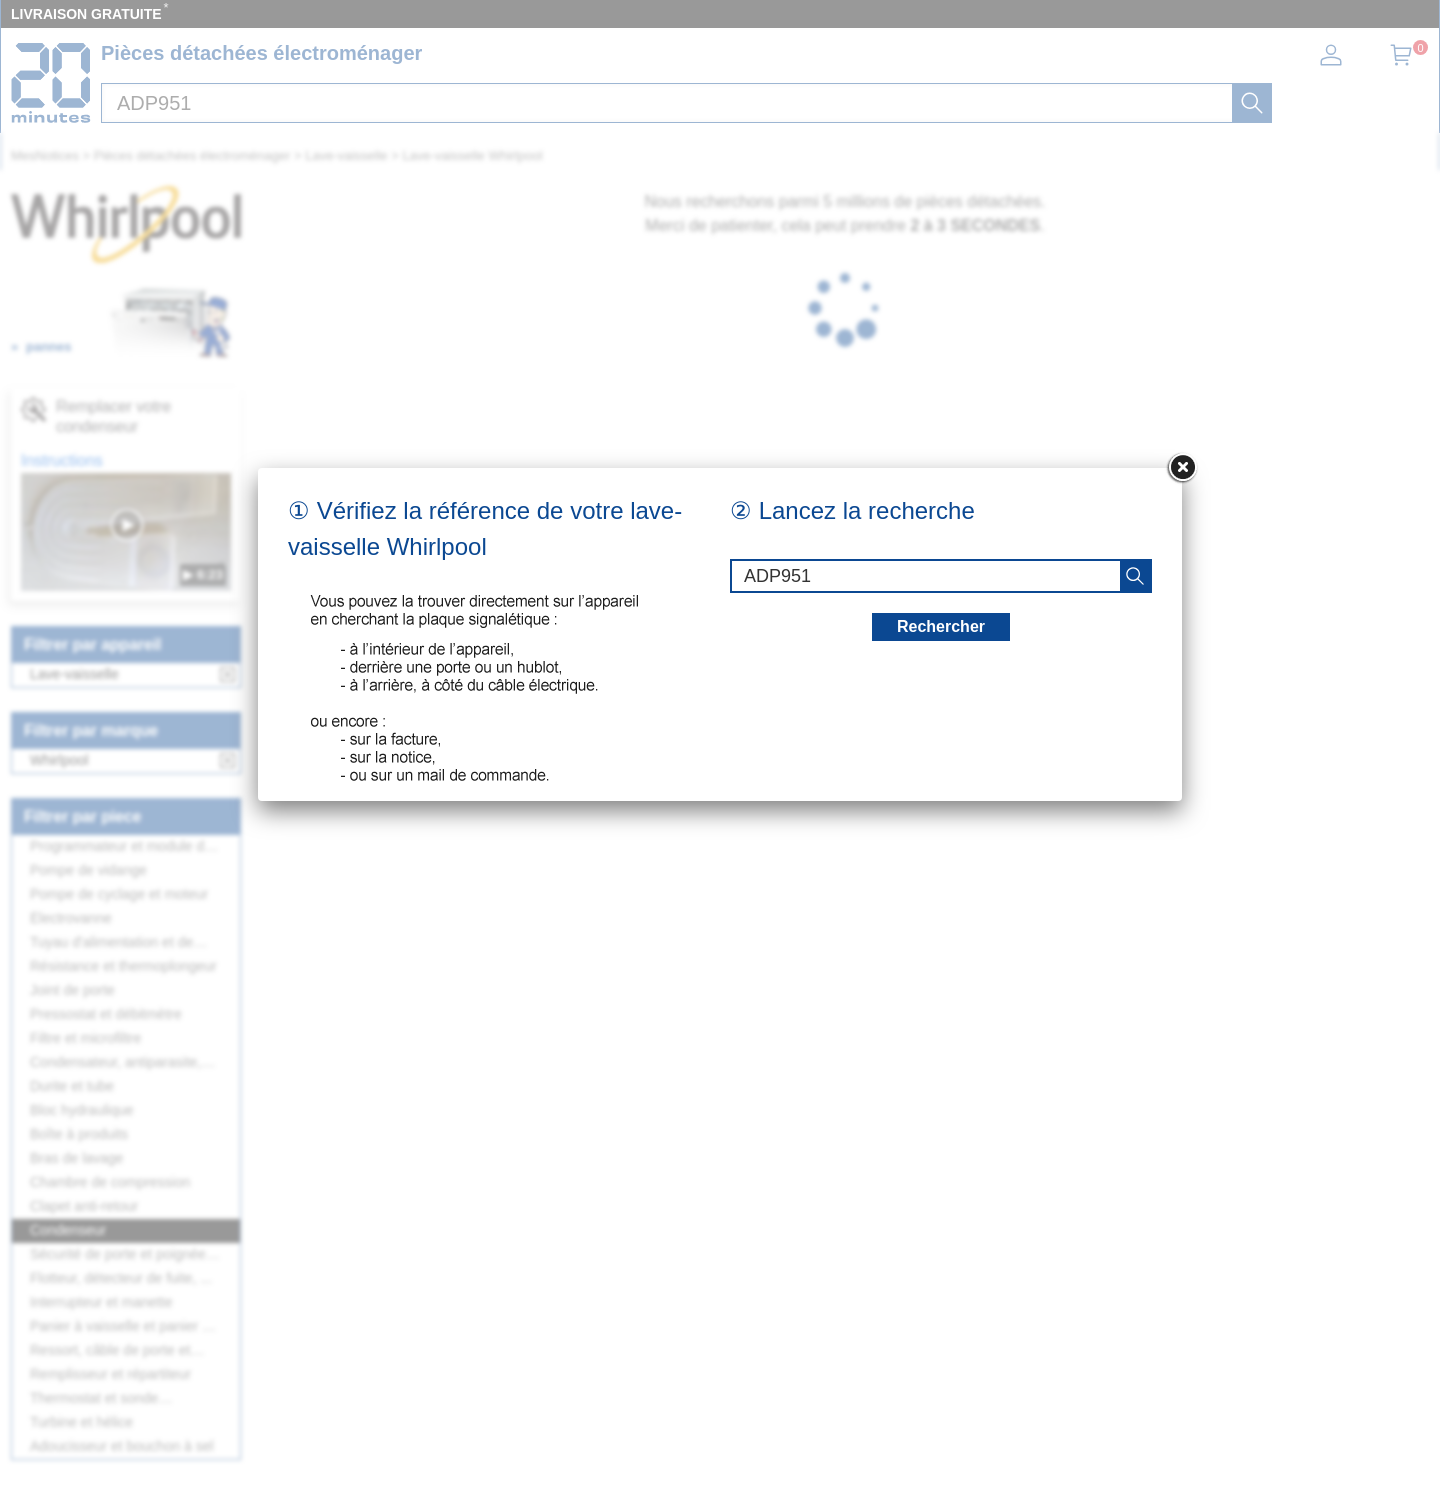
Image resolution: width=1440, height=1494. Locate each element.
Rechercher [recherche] (941, 626)
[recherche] (1135, 576)
